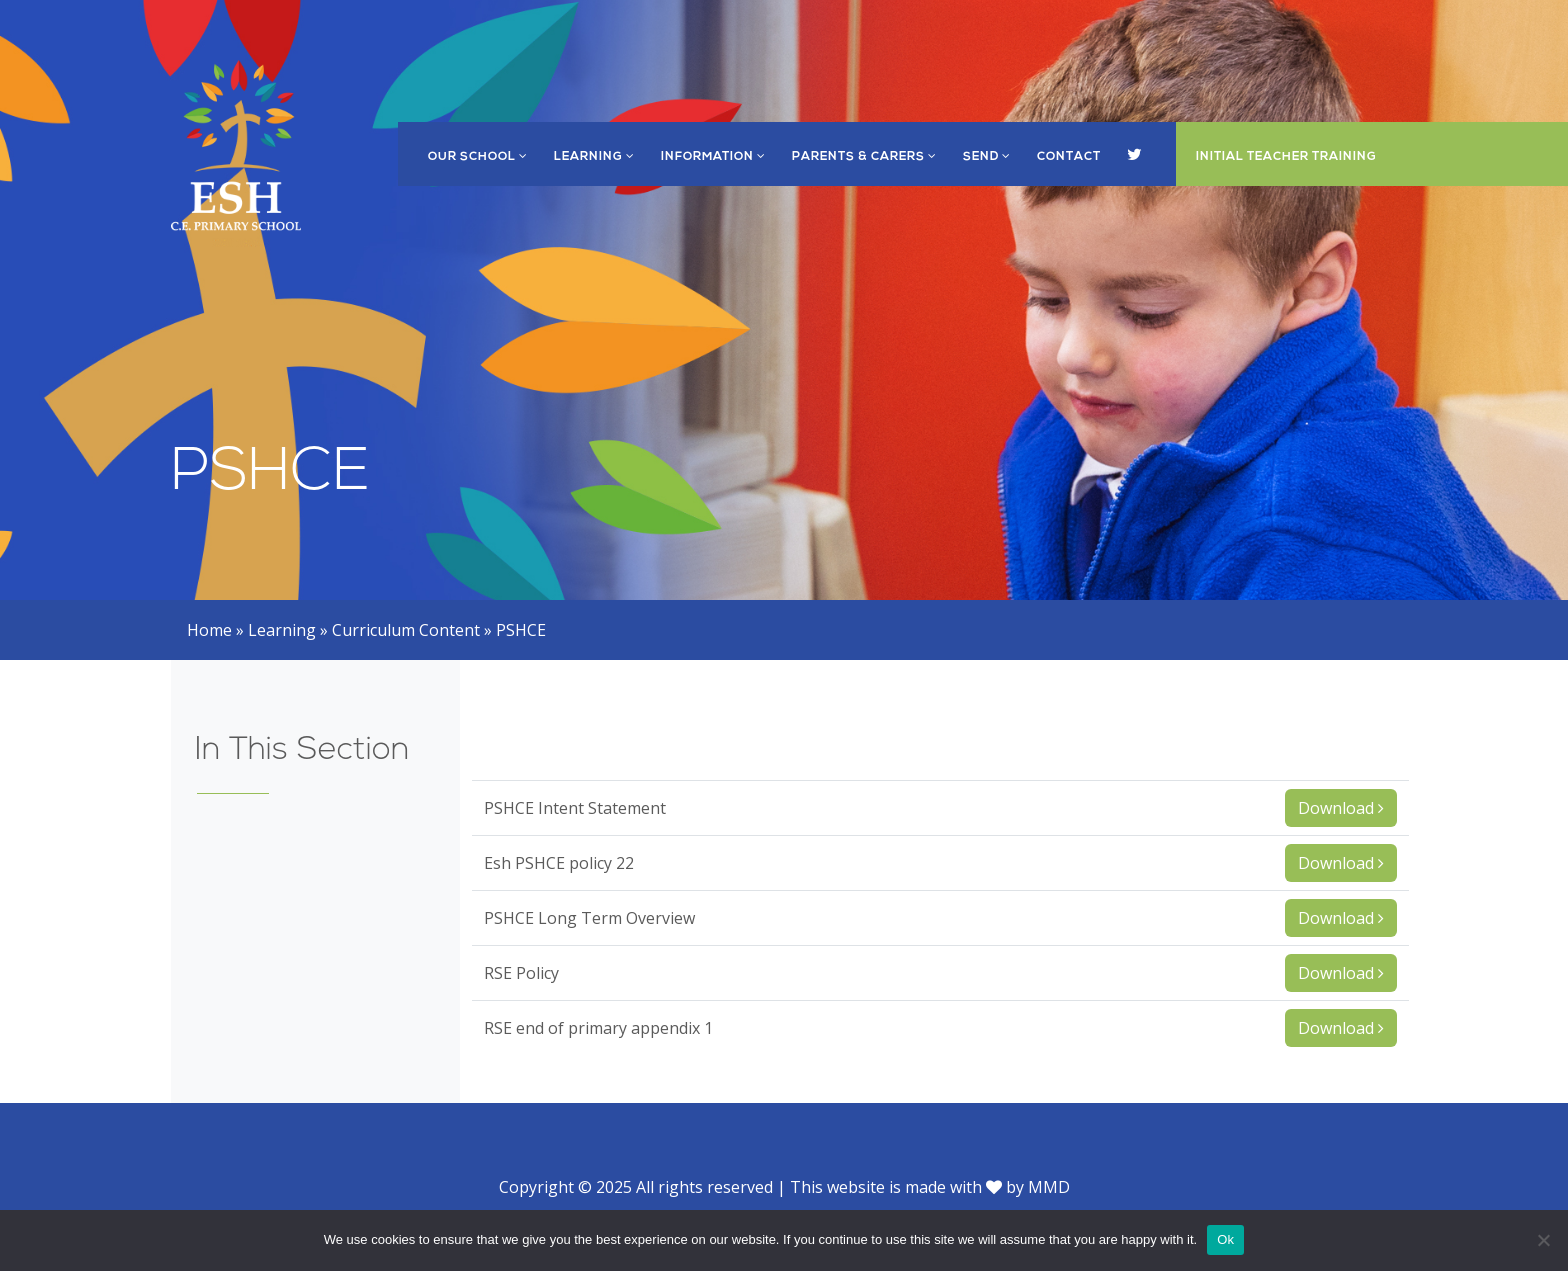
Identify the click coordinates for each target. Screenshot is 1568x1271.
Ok (1225, 1239)
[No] (1543, 1240)
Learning (594, 157)
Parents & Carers (864, 157)
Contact (1069, 157)
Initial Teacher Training (1286, 157)
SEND (987, 157)
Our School (478, 157)
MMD (1049, 1187)
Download (1341, 808)
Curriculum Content (406, 630)
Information (713, 157)
